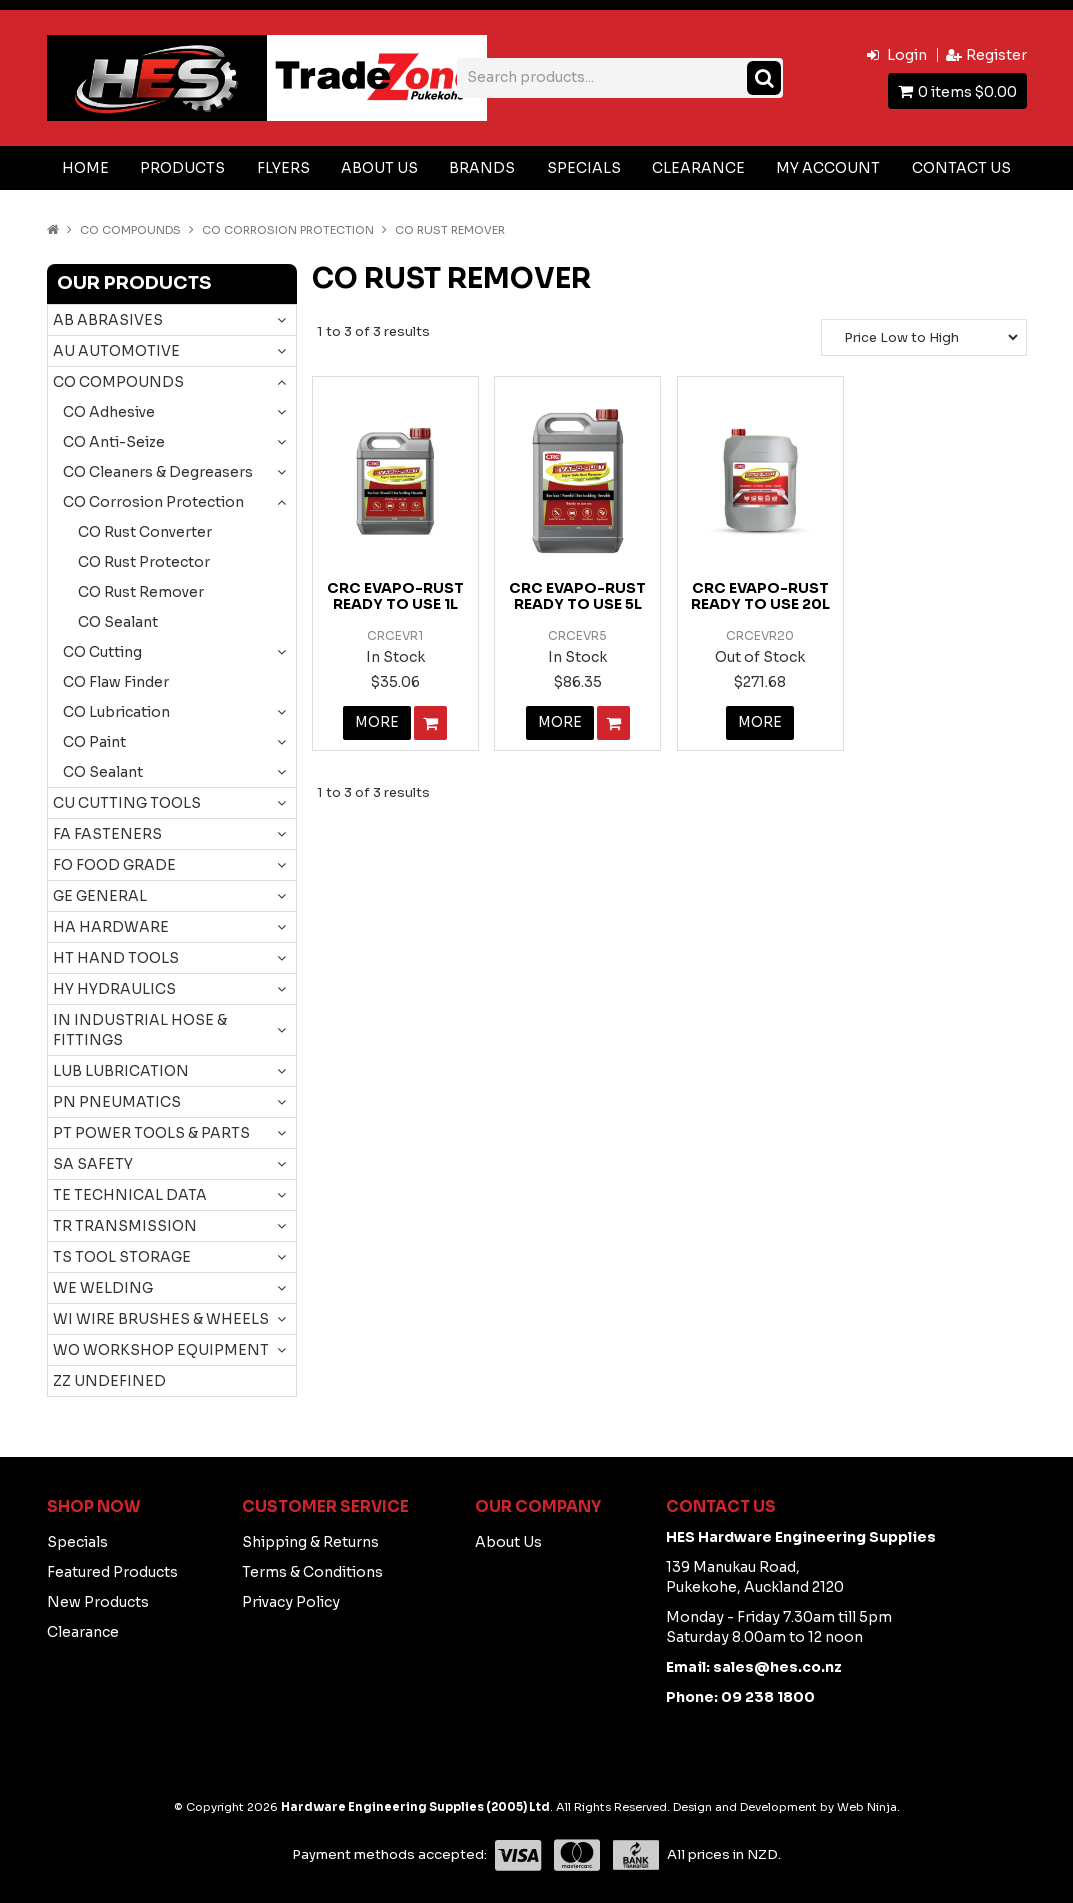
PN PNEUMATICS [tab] (117, 1102)
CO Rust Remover (141, 592)
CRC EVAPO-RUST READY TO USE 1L (395, 595)
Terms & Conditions (312, 1572)
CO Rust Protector (144, 562)
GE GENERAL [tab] (100, 896)
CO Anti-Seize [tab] (114, 442)
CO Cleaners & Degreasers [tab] (158, 472)
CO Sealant (118, 622)
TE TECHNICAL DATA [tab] (130, 1195)
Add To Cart (431, 723)
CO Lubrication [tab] (116, 712)
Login (907, 55)
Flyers (283, 168)
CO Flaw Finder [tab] (116, 682)
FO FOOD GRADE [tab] (114, 865)
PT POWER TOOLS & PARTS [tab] (151, 1133)
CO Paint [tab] (94, 742)
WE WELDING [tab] (103, 1288)
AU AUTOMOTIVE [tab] (116, 351)
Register (996, 55)
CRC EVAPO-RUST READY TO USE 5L (577, 595)
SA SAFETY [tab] (93, 1164)
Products (182, 168)
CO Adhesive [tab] (109, 412)
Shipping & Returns (310, 1542)
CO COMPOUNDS (130, 230)
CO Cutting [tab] (102, 652)
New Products (98, 1602)
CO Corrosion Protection (288, 230)
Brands (482, 168)
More (377, 723)
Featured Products (112, 1572)
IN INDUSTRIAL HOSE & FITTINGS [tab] (140, 1030)
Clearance (698, 168)
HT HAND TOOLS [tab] (116, 958)
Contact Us (961, 168)
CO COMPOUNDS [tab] (118, 382)
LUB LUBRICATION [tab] (121, 1071)
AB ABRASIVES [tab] (108, 320)
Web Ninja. (868, 1807)
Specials (584, 168)
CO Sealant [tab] (103, 772)
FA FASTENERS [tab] (107, 834)
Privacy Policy (291, 1602)
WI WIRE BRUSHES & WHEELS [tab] (161, 1319)
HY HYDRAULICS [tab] (114, 989)
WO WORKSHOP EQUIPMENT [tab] (161, 1350)
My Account (828, 168)
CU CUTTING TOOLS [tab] (127, 803)
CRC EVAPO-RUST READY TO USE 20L (760, 595)
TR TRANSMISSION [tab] (125, 1226)
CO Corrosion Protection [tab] (153, 502)
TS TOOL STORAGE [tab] (122, 1257)
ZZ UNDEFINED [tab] (109, 1381)
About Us (379, 168)
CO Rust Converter (145, 532)
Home (85, 168)
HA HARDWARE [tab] (111, 927)
